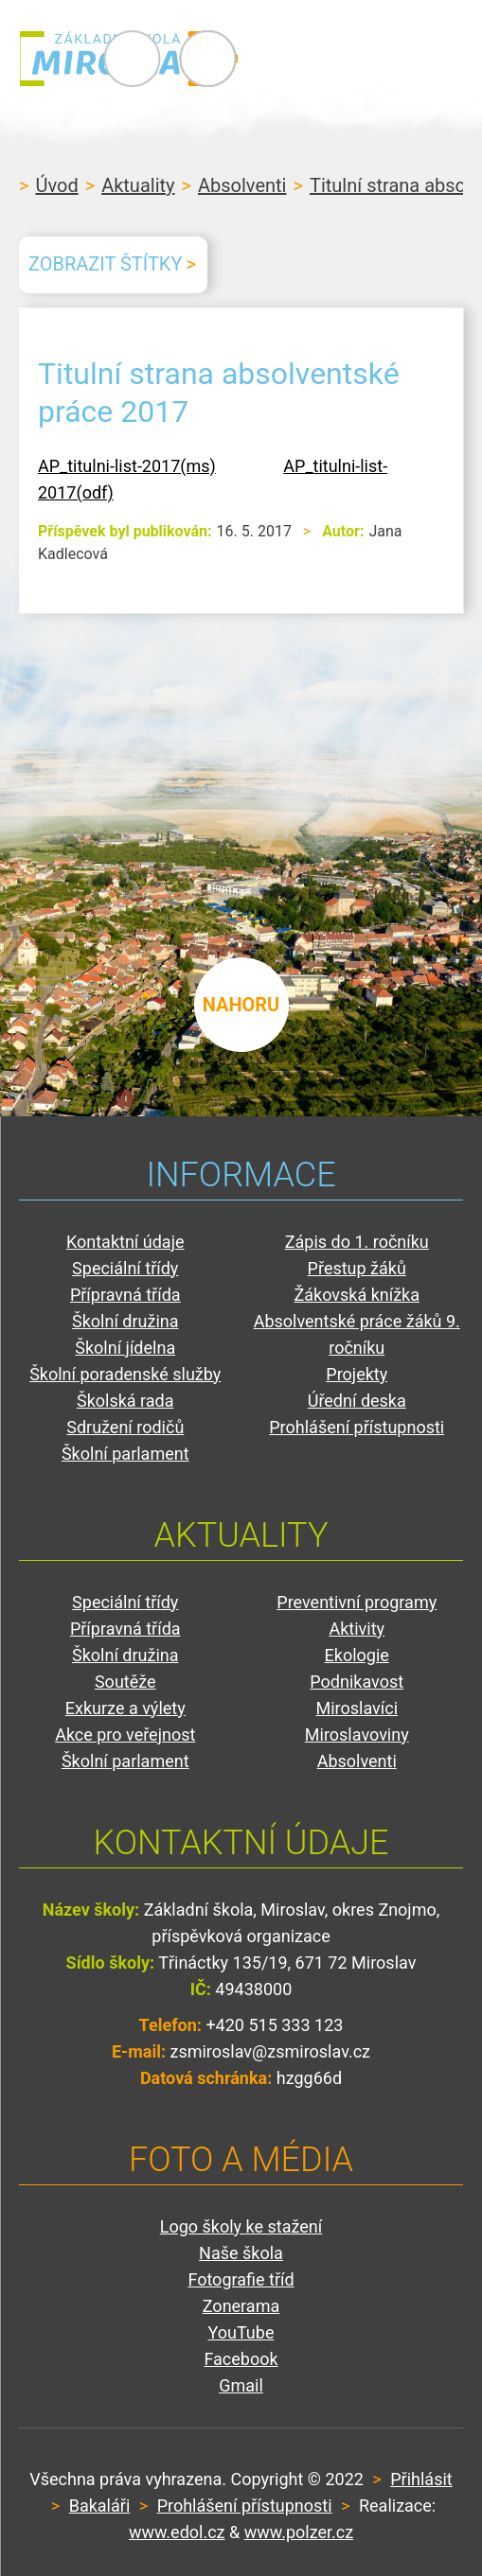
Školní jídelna (125, 1348)
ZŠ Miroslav (132, 58)
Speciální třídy (125, 1268)
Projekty (356, 1374)
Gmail (241, 2385)
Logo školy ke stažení (241, 2226)
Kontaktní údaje (125, 1242)
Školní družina (125, 1321)
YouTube (241, 2332)
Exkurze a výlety (125, 1708)
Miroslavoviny (357, 1734)
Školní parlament (125, 1453)
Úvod (56, 185)
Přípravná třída (125, 1295)
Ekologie (357, 1655)
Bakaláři (100, 2505)
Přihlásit (421, 2479)
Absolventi (242, 185)
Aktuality (137, 185)
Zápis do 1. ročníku (357, 1242)
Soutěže (125, 1681)
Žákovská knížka (357, 1295)
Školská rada (125, 1401)
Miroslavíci (356, 1708)
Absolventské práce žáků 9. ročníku (357, 1334)
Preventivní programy (357, 1602)
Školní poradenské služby (125, 1374)
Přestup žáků (357, 1268)
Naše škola (241, 2253)
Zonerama (241, 2306)
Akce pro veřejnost (125, 1734)
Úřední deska (357, 1401)
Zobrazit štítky (105, 264)
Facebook (240, 2359)
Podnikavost (356, 1681)
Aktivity (356, 1628)
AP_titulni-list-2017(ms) (127, 466)
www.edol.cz (177, 2532)
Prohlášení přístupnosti (356, 1427)
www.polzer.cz (298, 2532)
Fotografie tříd (240, 2279)
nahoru (241, 1002)
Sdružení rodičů (125, 1427)
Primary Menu (358, 58)
